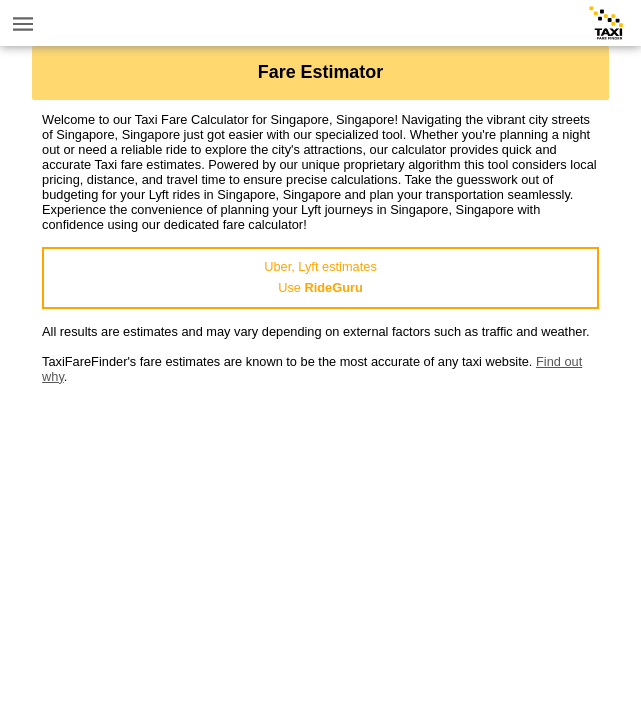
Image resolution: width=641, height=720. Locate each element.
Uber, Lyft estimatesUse (320, 277)
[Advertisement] (320, 524)
